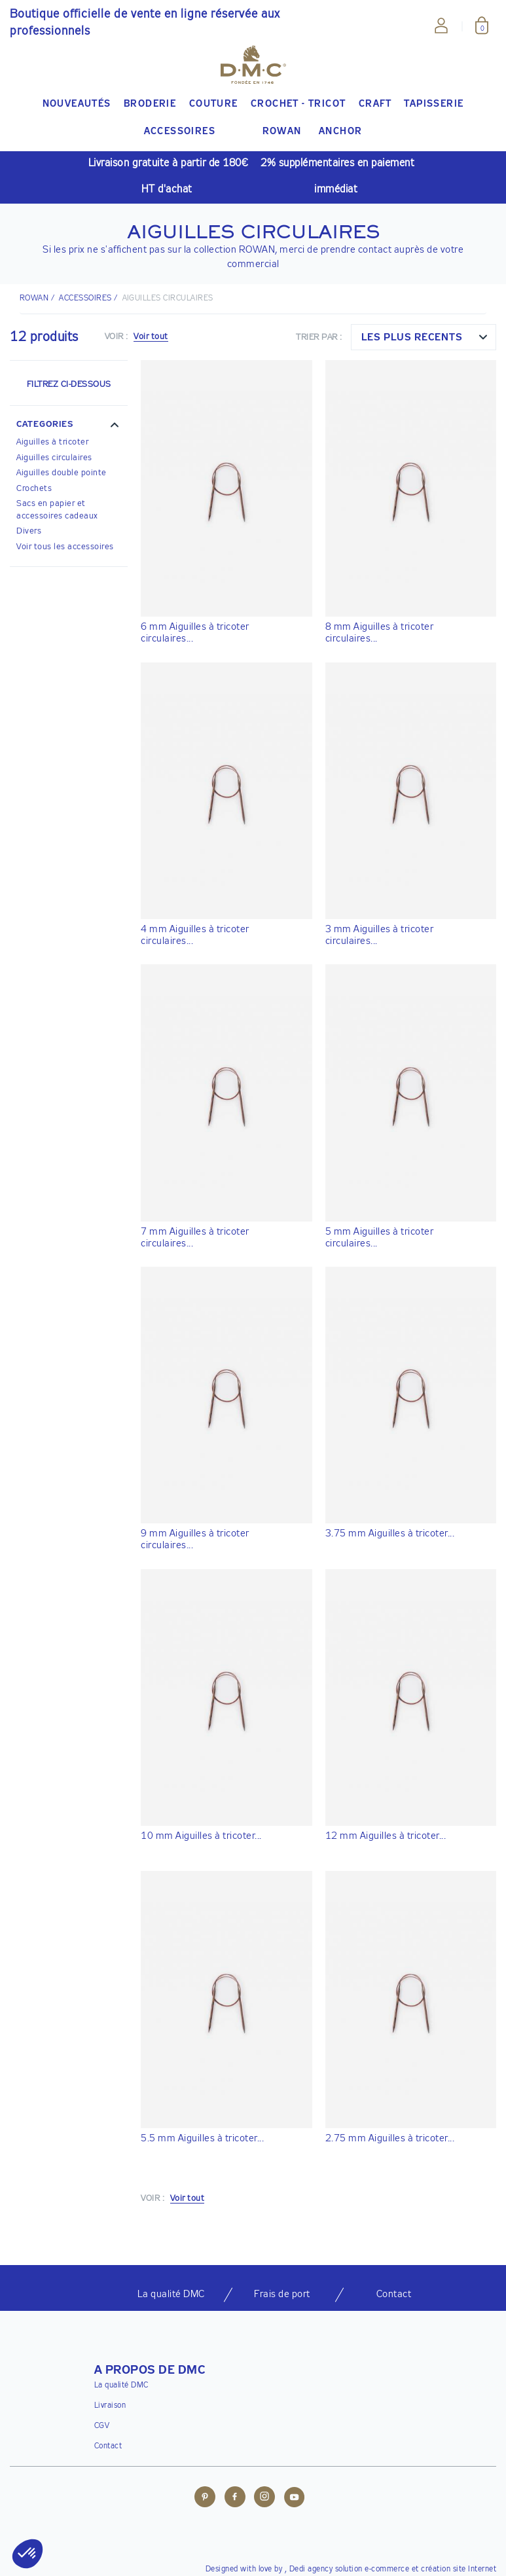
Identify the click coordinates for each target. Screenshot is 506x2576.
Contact (108, 2446)
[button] (68, 426)
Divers (28, 531)
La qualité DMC (121, 2385)
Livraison (110, 2406)
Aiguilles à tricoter (52, 442)
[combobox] (423, 337)
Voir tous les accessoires (65, 547)
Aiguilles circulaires (54, 458)
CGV (102, 2426)
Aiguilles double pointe (61, 473)
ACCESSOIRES (85, 298)
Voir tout (151, 337)
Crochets (34, 488)
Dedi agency (311, 2569)
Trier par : (319, 337)
